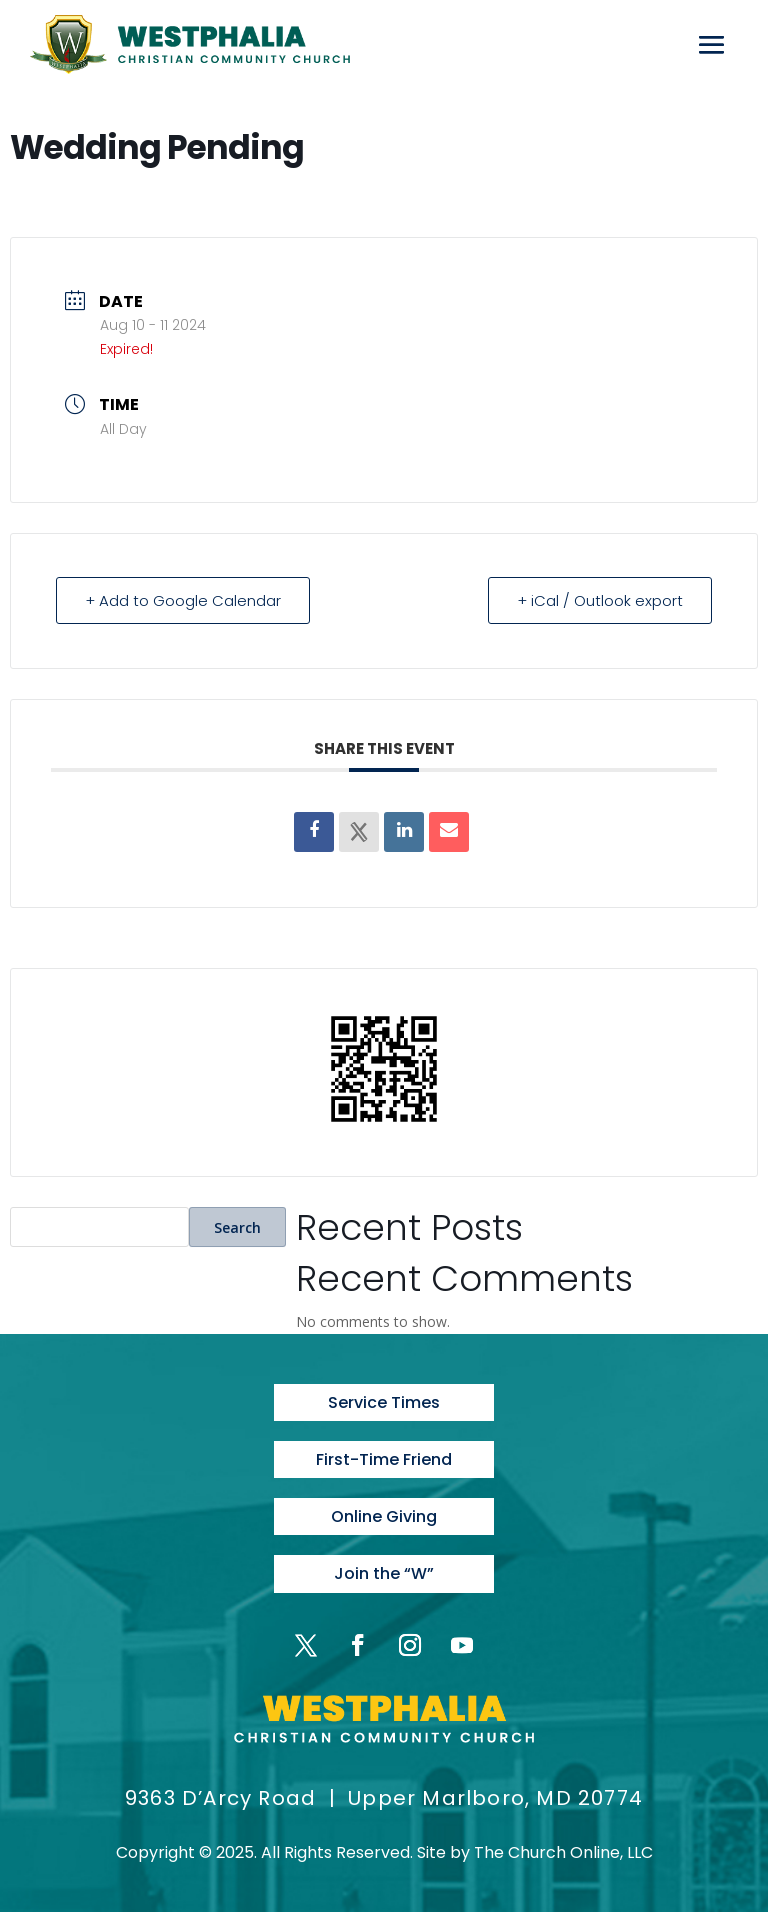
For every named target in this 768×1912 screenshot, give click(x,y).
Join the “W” (384, 1573)
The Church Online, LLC (563, 1852)
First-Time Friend (384, 1459)
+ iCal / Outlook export (600, 600)
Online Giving (384, 1516)
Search (237, 1227)
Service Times (384, 1402)
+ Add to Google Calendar (183, 600)
